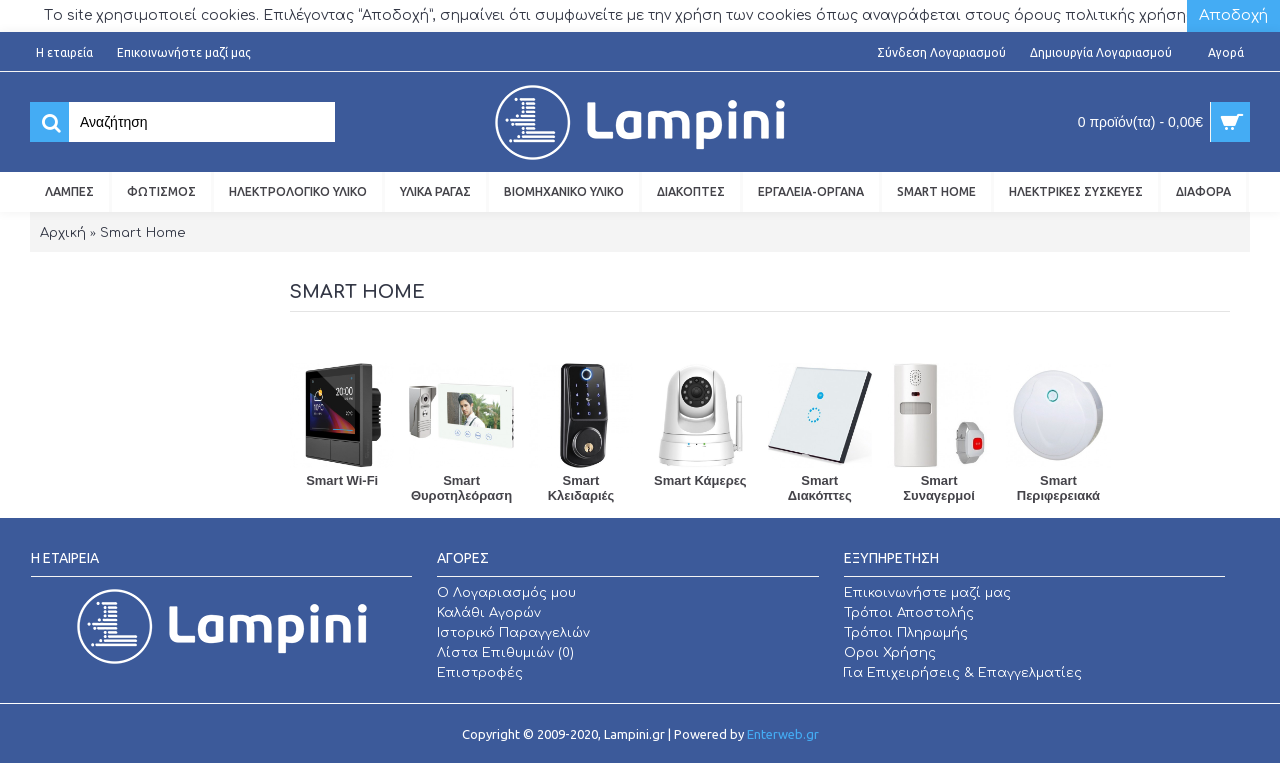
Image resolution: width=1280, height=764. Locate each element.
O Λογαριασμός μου (506, 593)
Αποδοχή (1233, 15)
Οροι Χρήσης (890, 653)
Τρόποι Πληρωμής (906, 633)
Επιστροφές (480, 673)
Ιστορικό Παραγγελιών (513, 633)
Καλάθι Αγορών (489, 613)
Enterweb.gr (783, 734)
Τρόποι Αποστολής (909, 613)
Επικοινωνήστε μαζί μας (927, 593)
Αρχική (63, 233)
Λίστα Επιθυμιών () (505, 653)
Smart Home (143, 233)
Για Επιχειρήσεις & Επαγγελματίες (963, 673)
